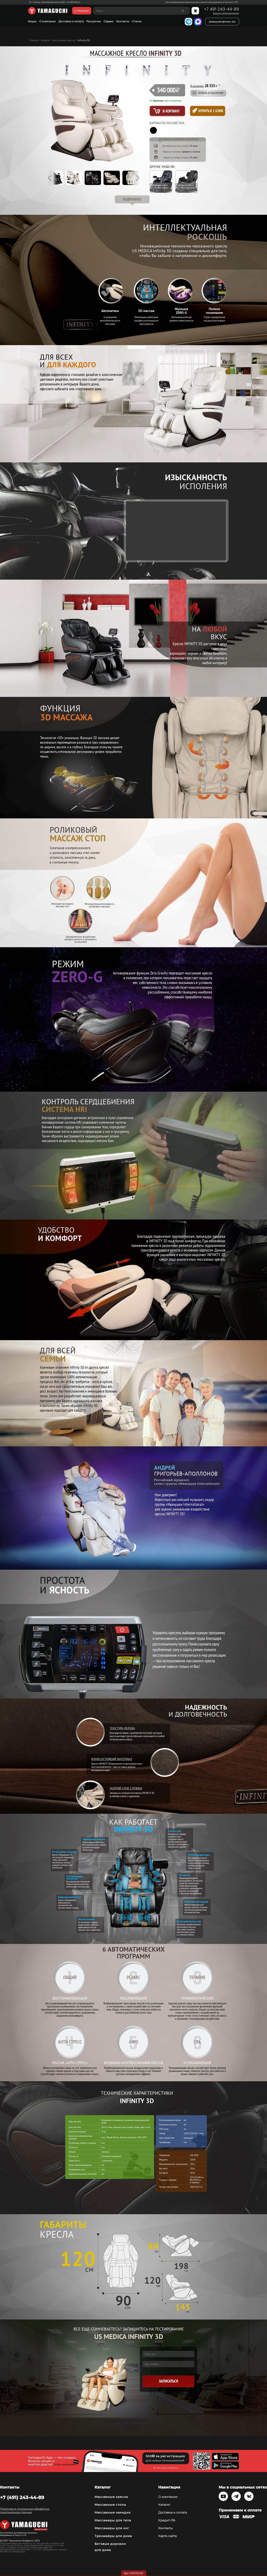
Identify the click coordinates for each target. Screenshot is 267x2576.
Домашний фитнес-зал (222, 21)
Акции (32, 21)
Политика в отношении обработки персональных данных (24, 2510)
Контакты (122, 21)
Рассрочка (94, 21)
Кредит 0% (166, 2520)
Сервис (109, 21)
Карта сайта (167, 2536)
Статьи (137, 21)
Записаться (168, 2381)
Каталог (164, 2505)
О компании (47, 21)
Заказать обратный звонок (226, 13)
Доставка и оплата (71, 21)
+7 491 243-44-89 (221, 9)
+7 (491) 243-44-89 (22, 2497)
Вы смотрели (133, 2573)
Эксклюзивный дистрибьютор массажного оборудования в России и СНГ (201, 2)
